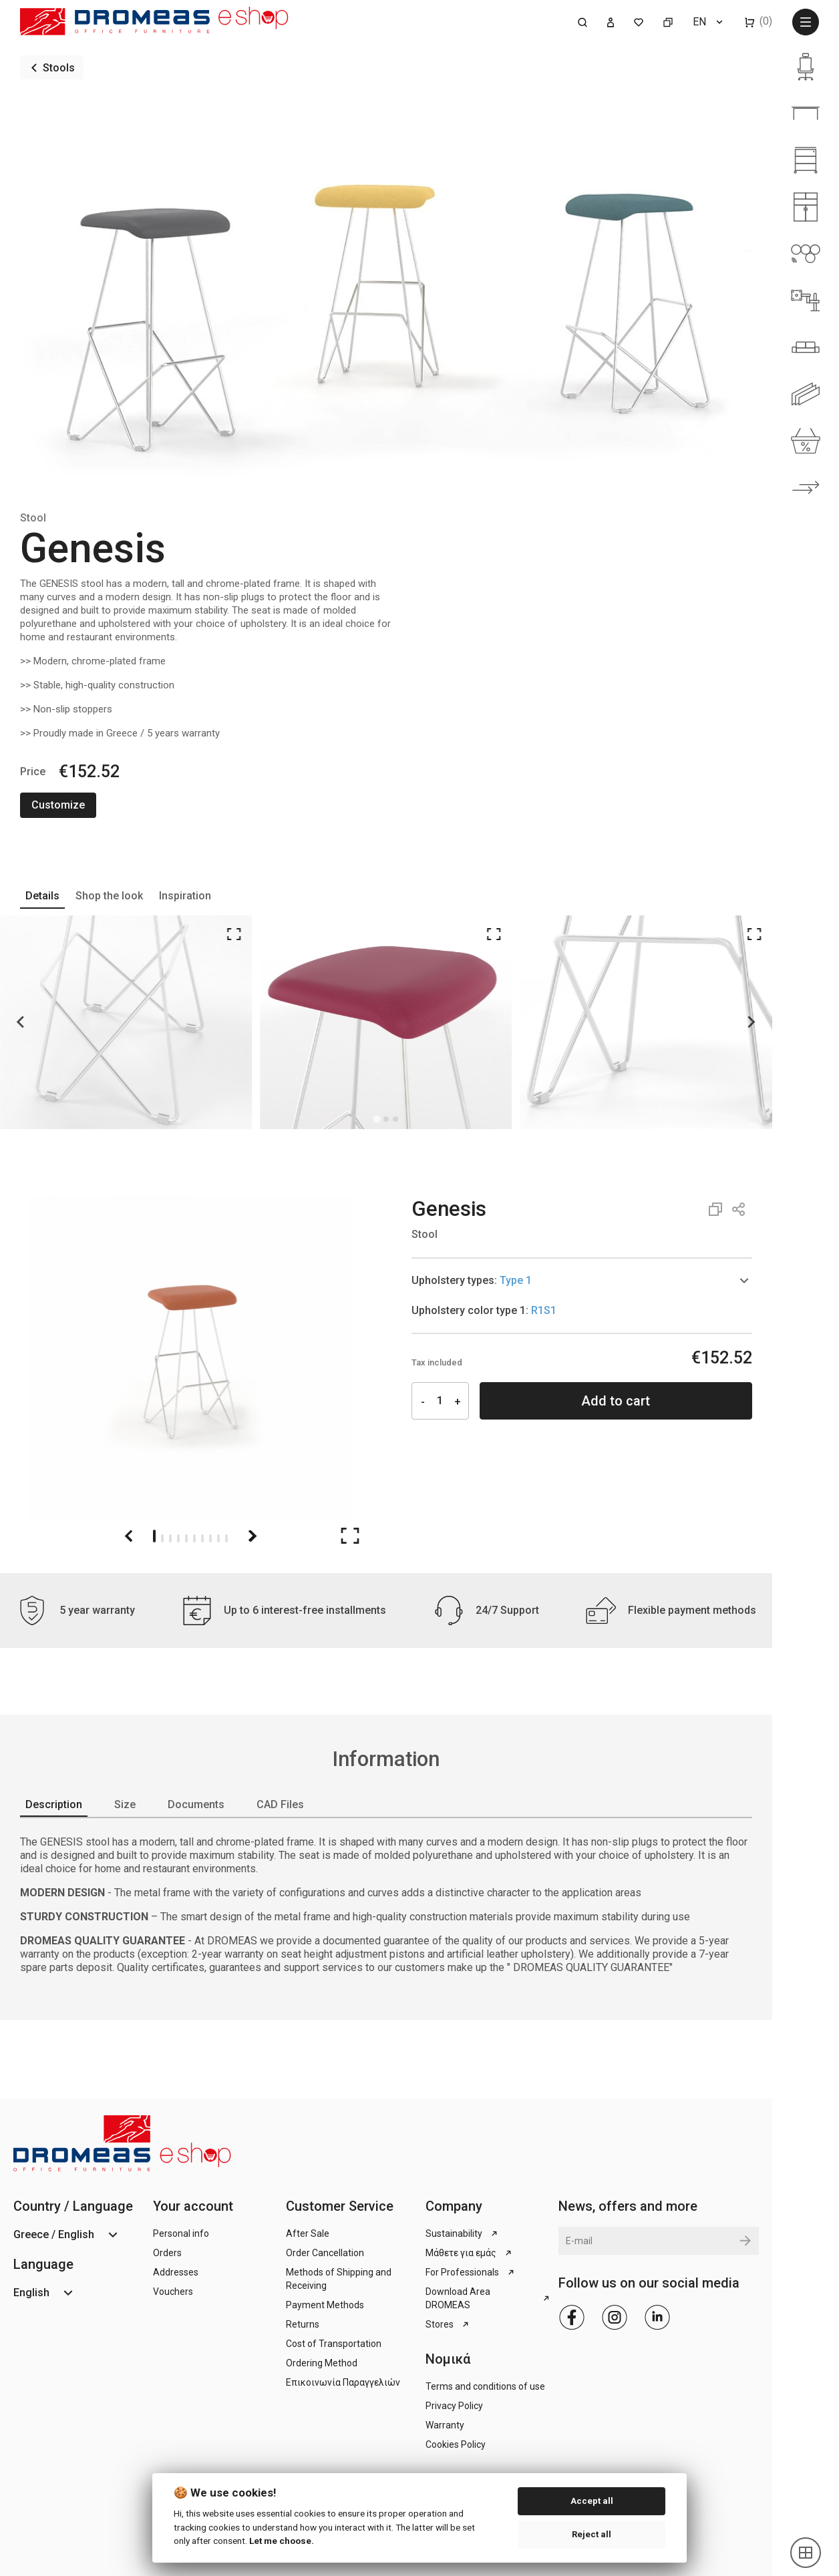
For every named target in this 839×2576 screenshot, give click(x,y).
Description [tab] (53, 1804)
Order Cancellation (325, 2252)
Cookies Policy (456, 2444)
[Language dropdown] (709, 22)
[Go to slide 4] (178, 1536)
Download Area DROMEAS (489, 2298)
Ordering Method (321, 2363)
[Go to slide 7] (202, 1536)
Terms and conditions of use (485, 2386)
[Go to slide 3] (170, 1536)
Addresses (175, 2272)
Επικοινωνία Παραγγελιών (343, 2382)
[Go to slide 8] (210, 1536)
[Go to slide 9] (218, 1536)
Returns (302, 2324)
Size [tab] (125, 1804)
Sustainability (463, 2233)
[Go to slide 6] (194, 1536)
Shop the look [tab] (109, 895)
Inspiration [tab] (185, 895)
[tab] (581, 1281)
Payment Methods (325, 2305)
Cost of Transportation (333, 2343)
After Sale (307, 2233)
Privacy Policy (454, 2405)
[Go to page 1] (385, 1118)
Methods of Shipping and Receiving (338, 2279)
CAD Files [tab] (280, 1804)
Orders (167, 2252)
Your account (193, 2206)
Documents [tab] (196, 1804)
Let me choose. (281, 2540)
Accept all (591, 2501)
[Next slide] (751, 1022)
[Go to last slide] (21, 1022)
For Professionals (471, 2272)
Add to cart (615, 1401)
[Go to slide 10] (226, 1536)
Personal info (181, 2233)
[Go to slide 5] (186, 1536)
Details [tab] (42, 895)
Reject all (591, 2534)
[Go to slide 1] (154, 1536)
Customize (58, 805)
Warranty (445, 2425)
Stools (59, 67)
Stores (448, 2324)
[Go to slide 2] (162, 1536)
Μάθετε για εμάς (470, 2252)
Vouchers (173, 2291)
